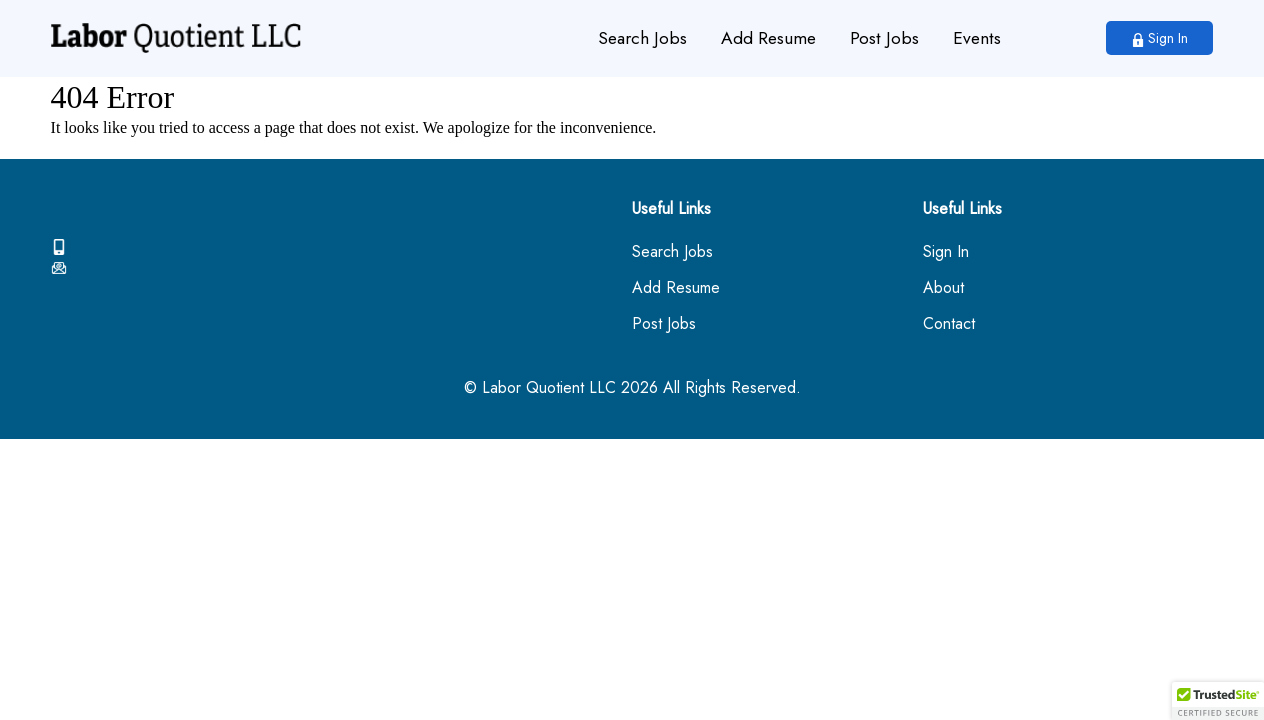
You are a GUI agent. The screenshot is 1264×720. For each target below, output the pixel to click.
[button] (1218, 701)
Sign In (1159, 38)
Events (977, 38)
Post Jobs (884, 38)
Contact (949, 324)
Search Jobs (642, 38)
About (943, 288)
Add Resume (768, 38)
